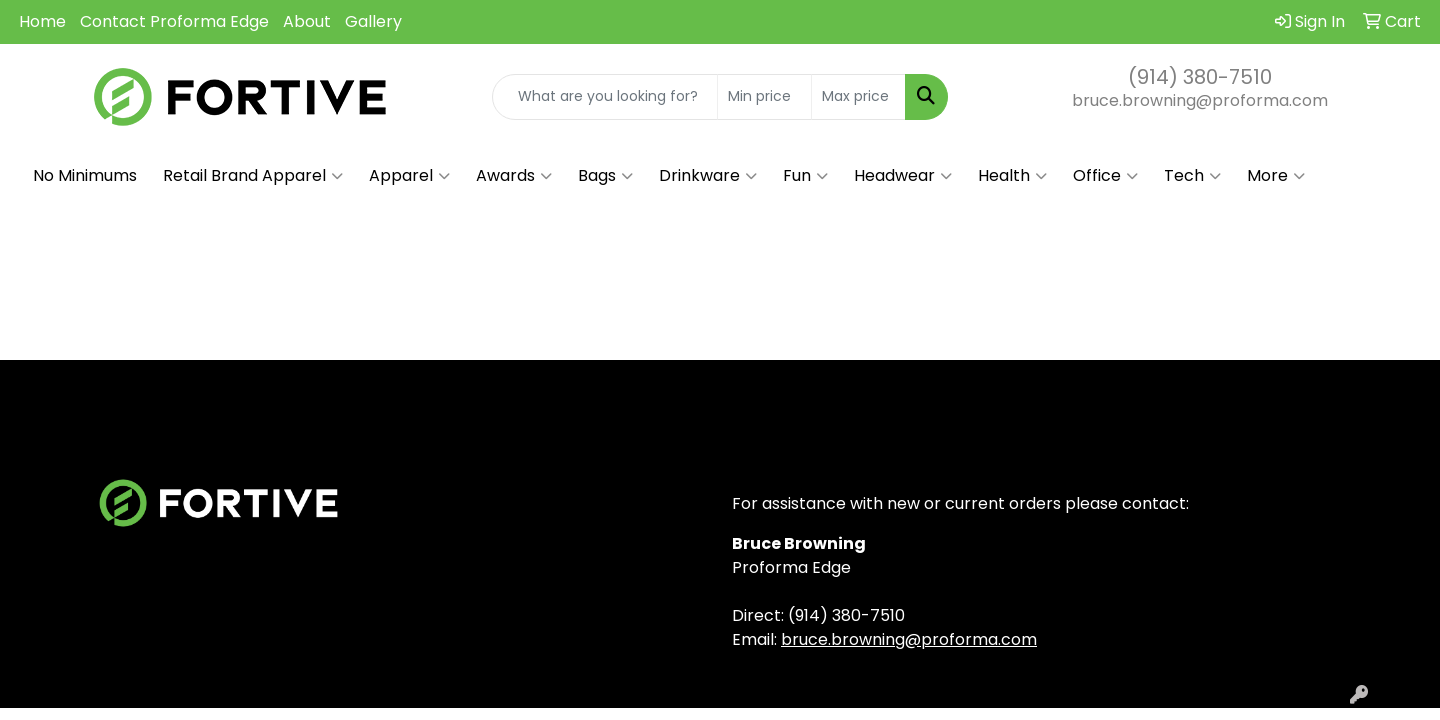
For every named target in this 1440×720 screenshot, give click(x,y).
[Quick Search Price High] (858, 97)
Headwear (903, 176)
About (307, 21)
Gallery (373, 21)
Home (42, 21)
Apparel (409, 176)
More (1276, 176)
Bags (605, 176)
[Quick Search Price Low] (764, 97)
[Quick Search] (605, 97)
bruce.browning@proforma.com (1200, 100)
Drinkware (708, 176)
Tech (1192, 176)
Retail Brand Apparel (253, 176)
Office (1105, 176)
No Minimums (85, 175)
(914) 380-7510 (1200, 77)
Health (1012, 176)
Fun (805, 176)
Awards (514, 176)
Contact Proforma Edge (174, 21)
